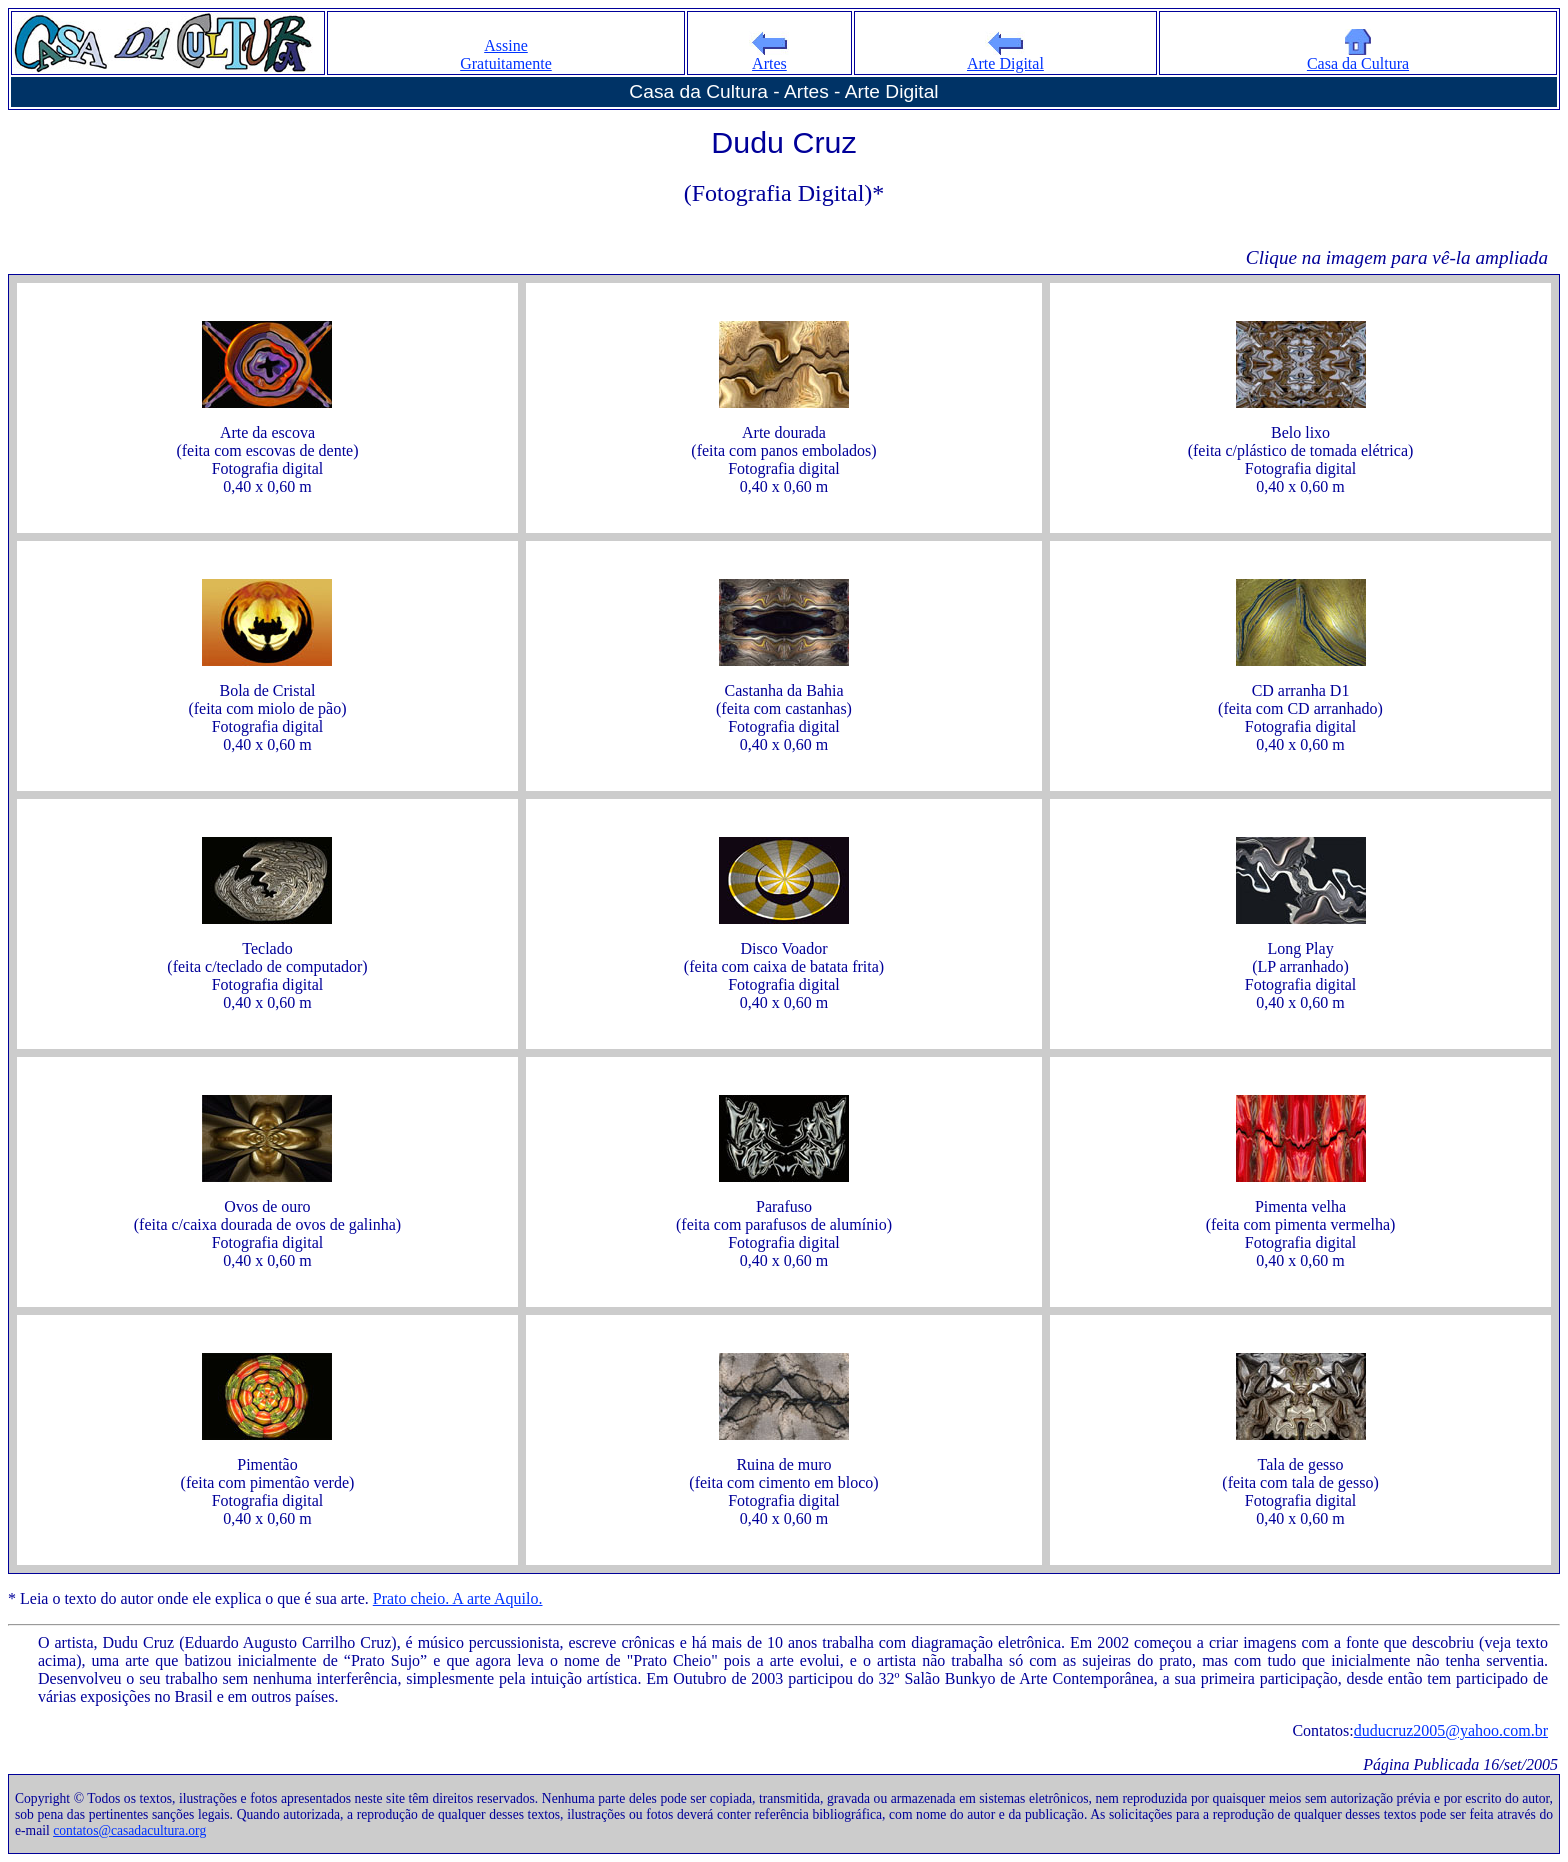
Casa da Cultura (1358, 56)
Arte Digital (1005, 56)
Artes (769, 56)
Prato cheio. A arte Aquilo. (458, 1598)
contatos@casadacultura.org (129, 1830)
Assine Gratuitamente (506, 54)
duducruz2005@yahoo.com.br (1451, 1730)
